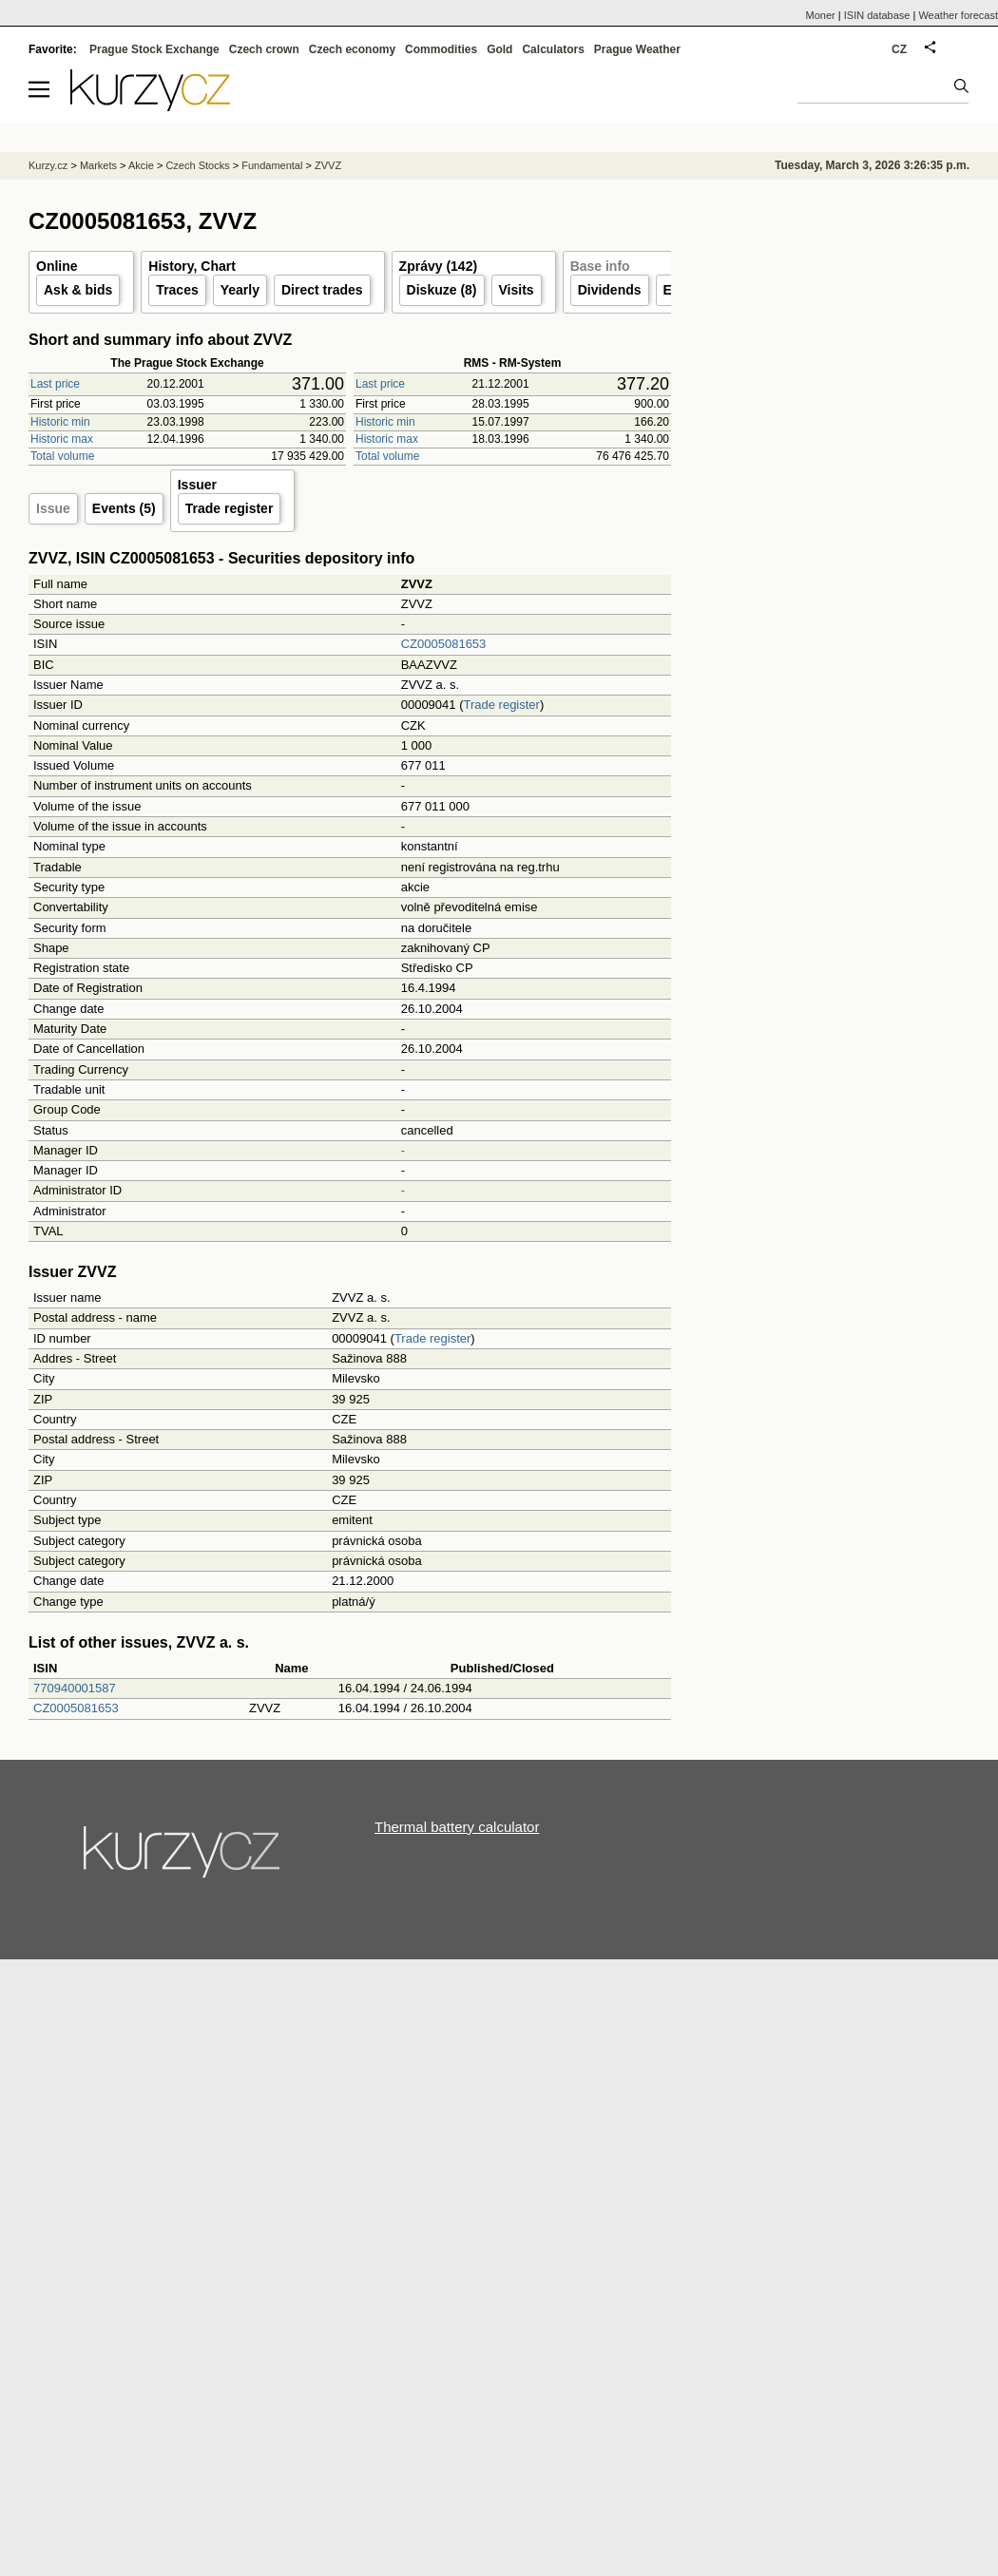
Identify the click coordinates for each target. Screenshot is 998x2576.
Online (57, 266)
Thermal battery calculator (456, 1827)
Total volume (62, 456)
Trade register (229, 508)
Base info (600, 266)
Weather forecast (958, 15)
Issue (53, 508)
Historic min (60, 422)
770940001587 (74, 1688)
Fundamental (271, 165)
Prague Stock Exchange (154, 49)
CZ (899, 49)
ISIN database (877, 15)
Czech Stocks (197, 165)
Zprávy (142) (438, 266)
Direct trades (322, 289)
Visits (516, 289)
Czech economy (352, 49)
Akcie (141, 165)
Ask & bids (78, 289)
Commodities (441, 49)
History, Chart (192, 266)
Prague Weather (637, 49)
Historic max (61, 439)
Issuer (197, 484)
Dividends (610, 289)
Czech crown (264, 49)
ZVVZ (328, 165)
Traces (177, 289)
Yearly (240, 289)
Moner (820, 15)
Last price (55, 384)
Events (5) (124, 508)
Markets (98, 165)
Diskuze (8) (442, 289)
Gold (499, 49)
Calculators (553, 49)
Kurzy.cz (48, 165)
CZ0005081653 (444, 644)
